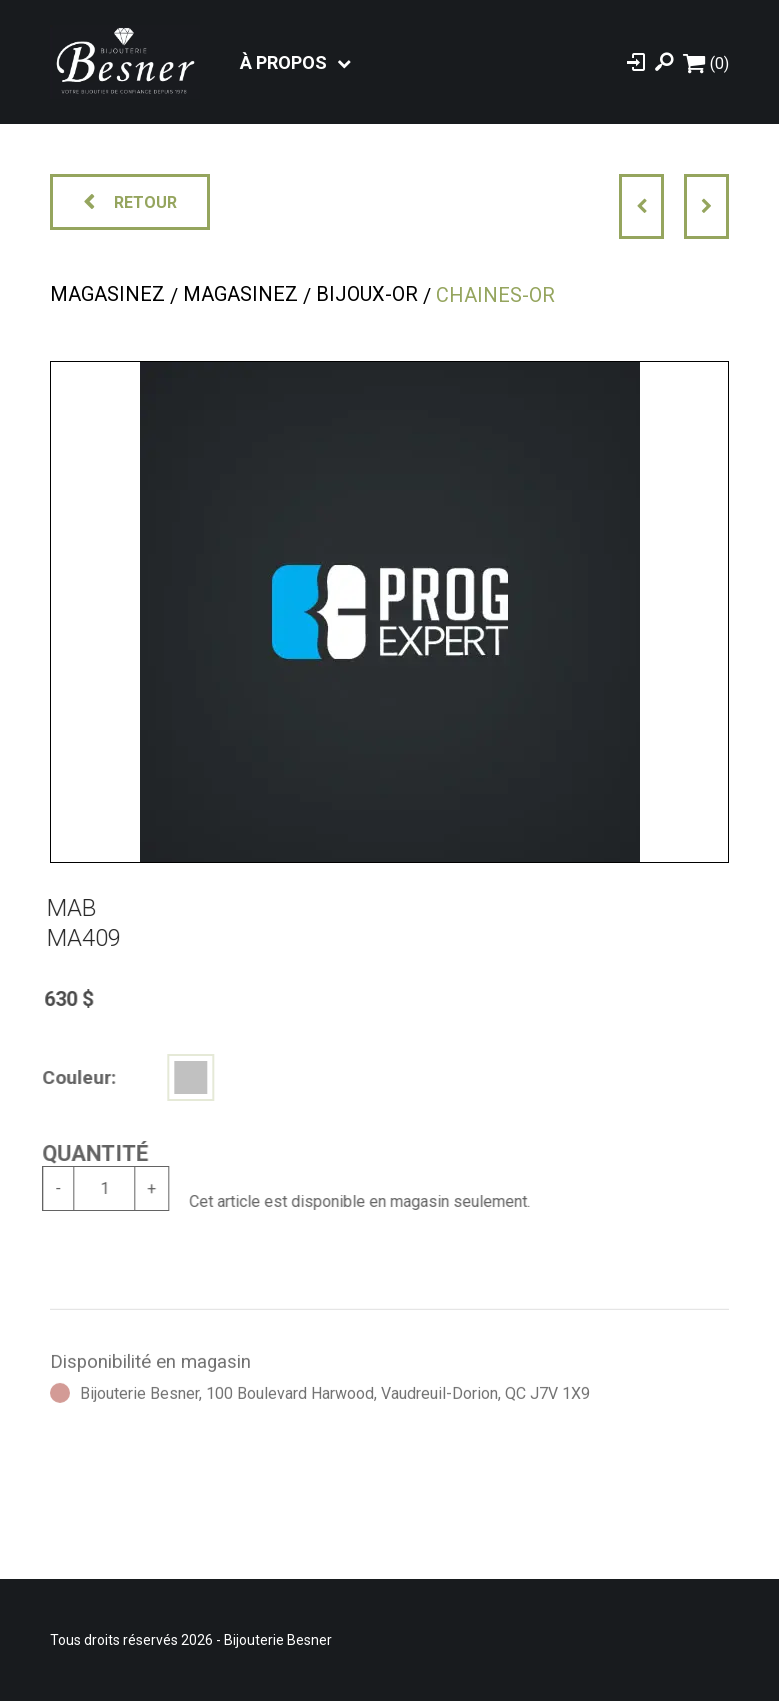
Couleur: (71, 1077)
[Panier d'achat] (706, 62)
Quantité (87, 1153)
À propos (283, 62)
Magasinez (107, 294)
